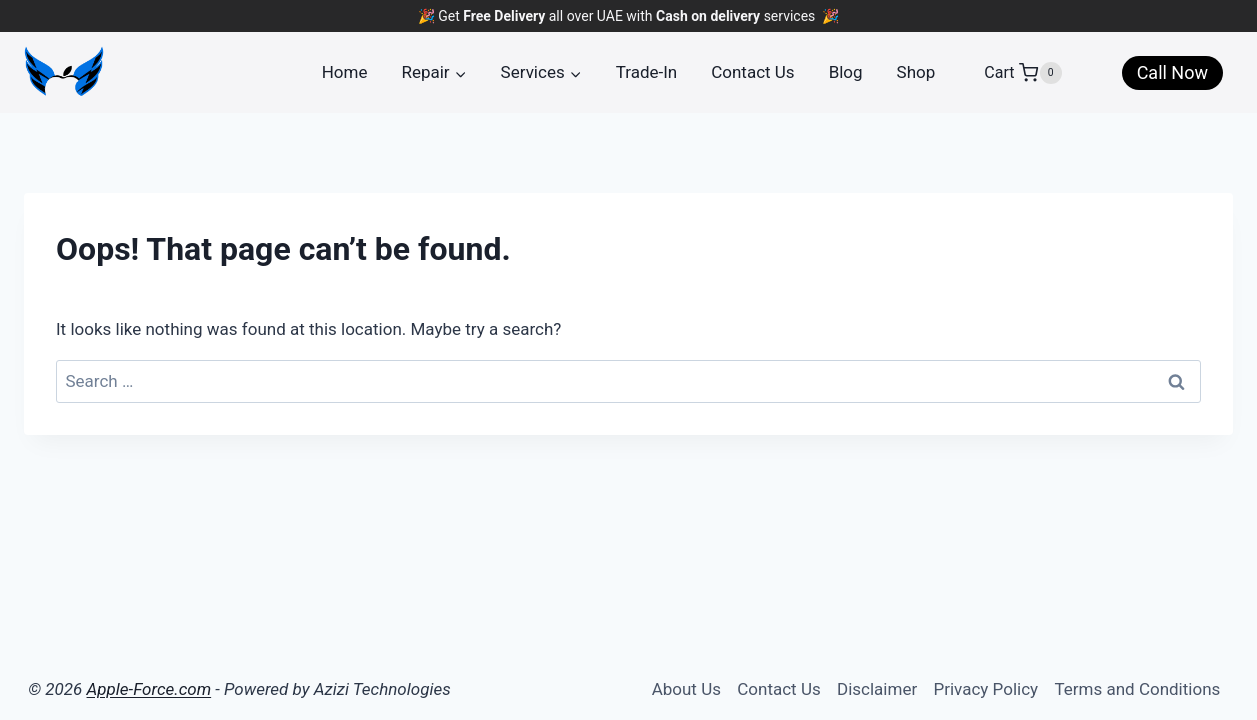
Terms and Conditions (1137, 689)
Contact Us (752, 72)
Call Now (1172, 72)
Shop (916, 72)
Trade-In (647, 72)
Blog (846, 72)
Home (345, 72)
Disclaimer (877, 689)
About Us (686, 689)
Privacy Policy (985, 689)
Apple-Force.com (149, 689)
